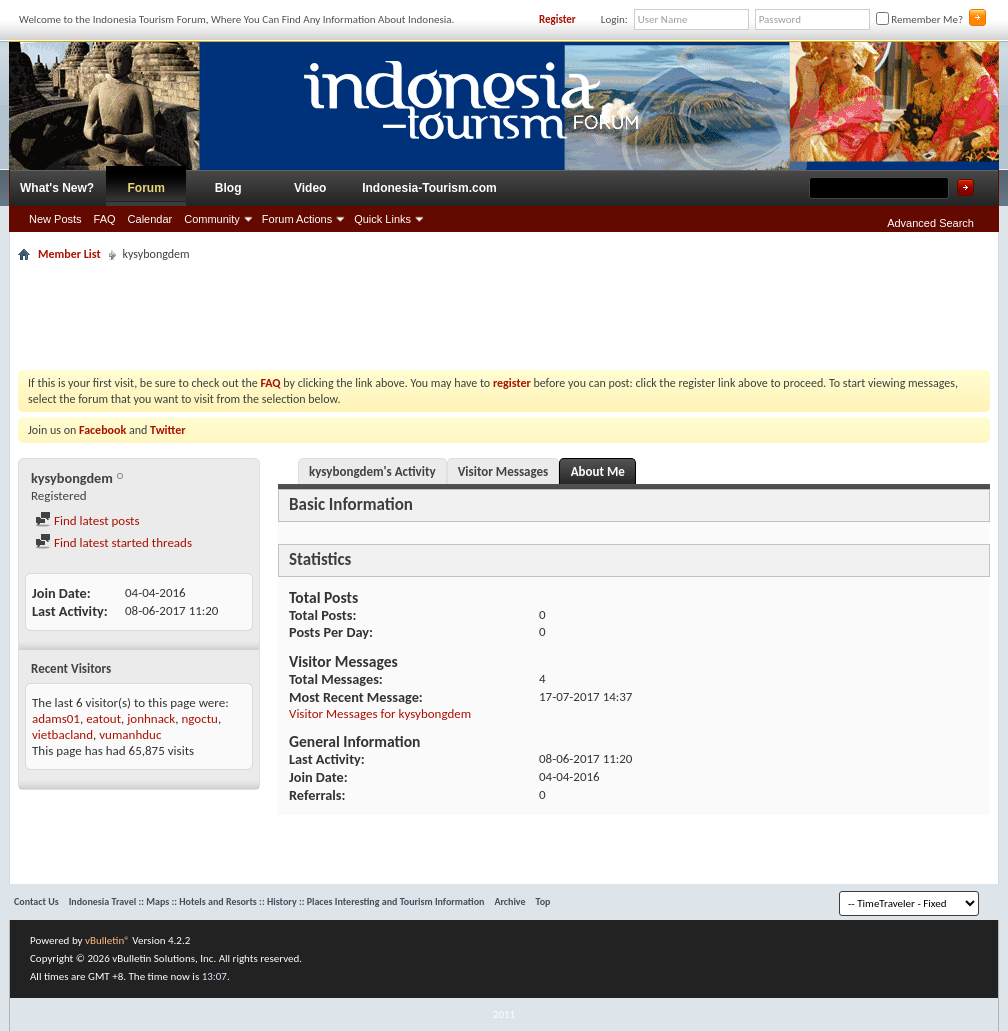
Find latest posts (87, 520)
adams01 (56, 718)
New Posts (55, 219)
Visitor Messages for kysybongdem (380, 713)
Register (557, 19)
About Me (598, 471)
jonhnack (151, 718)
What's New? (57, 188)
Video (310, 188)
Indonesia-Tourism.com (429, 188)
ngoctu (199, 718)
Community (212, 219)
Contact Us (36, 901)
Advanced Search (930, 223)
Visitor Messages (503, 471)
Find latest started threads (113, 542)
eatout (103, 718)
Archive (509, 901)
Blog (228, 188)
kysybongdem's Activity (372, 471)
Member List (69, 254)
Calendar (150, 219)
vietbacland (62, 734)
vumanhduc (130, 734)
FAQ (105, 219)
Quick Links (382, 219)
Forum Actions (297, 219)
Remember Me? (919, 19)
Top (543, 901)
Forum (146, 188)
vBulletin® (107, 940)
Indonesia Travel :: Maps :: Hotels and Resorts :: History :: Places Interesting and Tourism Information (277, 901)
